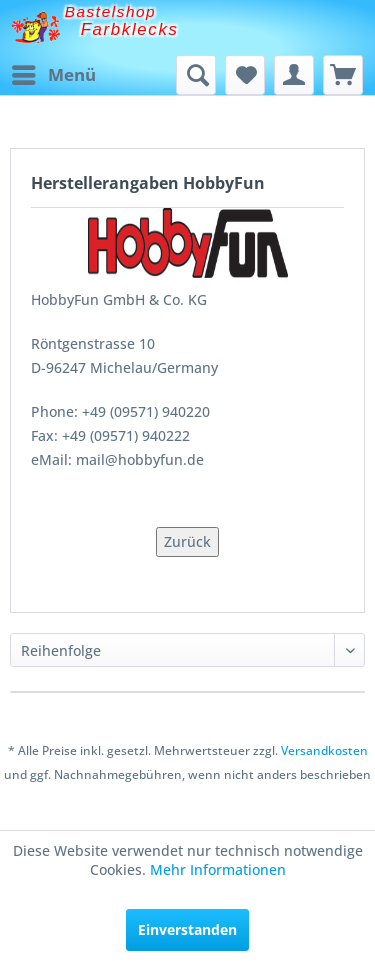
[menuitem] (53, 75)
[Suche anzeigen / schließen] (196, 75)
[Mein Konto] (294, 75)
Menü (54, 72)
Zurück (187, 541)
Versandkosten (324, 750)
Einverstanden (187, 929)
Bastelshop (111, 11)
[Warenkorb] (343, 75)
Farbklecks (130, 29)
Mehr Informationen (218, 869)
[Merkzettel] (245, 75)
